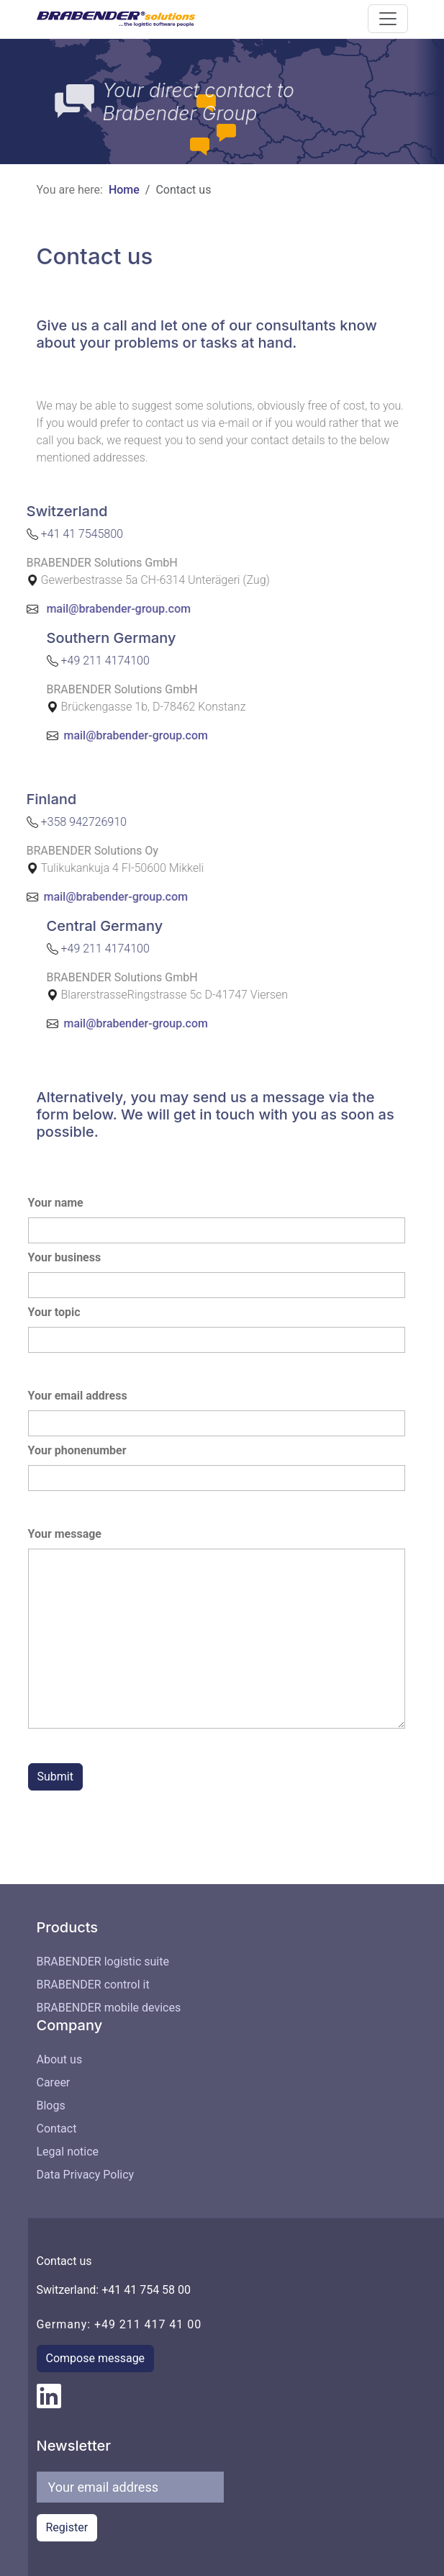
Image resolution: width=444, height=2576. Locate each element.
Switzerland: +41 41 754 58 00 (114, 2290)
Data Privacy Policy (86, 2174)
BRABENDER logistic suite (103, 1961)
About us (60, 2059)
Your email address (77, 1395)
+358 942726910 (43, 821)
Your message (65, 1534)
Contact (57, 2128)
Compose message (95, 2358)
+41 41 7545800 (41, 533)
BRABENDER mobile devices (109, 2007)
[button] (388, 18)
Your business (64, 1257)
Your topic (54, 1312)
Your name (55, 1203)
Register (67, 2527)
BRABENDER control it (93, 1984)
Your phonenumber (77, 1450)
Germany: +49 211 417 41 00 (119, 2324)
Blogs (51, 2105)
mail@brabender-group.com (76, 608)
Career (54, 2082)
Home (124, 190)
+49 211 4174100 (145, 660)
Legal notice (68, 2151)
